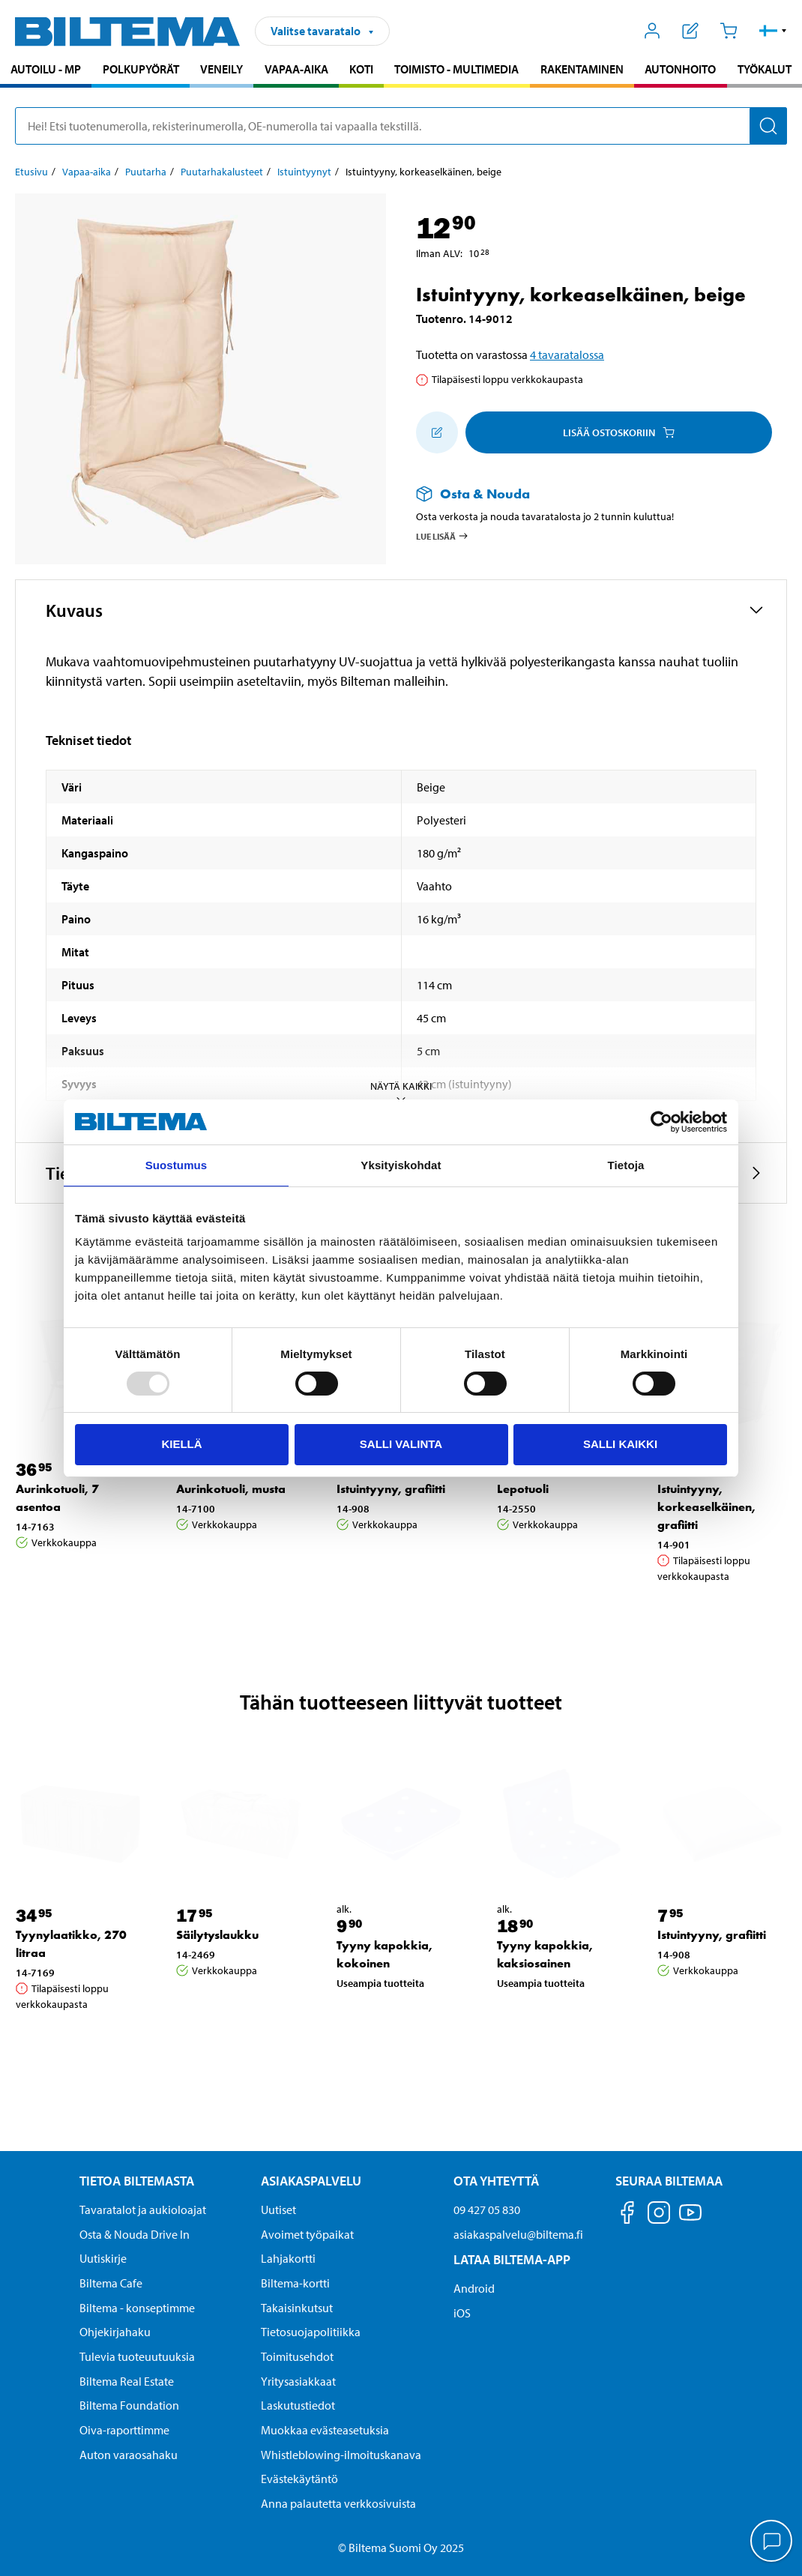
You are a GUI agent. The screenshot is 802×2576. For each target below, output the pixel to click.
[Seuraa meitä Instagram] (659, 2215)
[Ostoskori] (728, 31)
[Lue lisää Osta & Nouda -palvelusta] (586, 493)
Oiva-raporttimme (124, 2429)
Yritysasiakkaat (298, 2381)
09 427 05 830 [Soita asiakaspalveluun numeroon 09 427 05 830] (486, 2209)
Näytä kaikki (401, 1092)
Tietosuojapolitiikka (311, 2331)
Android (474, 2288)
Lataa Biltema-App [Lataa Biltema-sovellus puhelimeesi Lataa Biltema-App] (511, 2259)
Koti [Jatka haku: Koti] (361, 68)
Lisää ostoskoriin (619, 432)
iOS (462, 2312)
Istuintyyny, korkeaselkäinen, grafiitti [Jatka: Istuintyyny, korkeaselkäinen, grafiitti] (706, 1507)
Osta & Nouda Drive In (134, 2234)
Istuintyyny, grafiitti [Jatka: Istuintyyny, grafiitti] (391, 1489)
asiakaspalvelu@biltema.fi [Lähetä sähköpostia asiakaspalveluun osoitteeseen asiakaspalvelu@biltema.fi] (518, 2234)
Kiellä (181, 1444)
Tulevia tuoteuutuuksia (137, 2356)
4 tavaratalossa (567, 354)
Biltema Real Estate (126, 2381)
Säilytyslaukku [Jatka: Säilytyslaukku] (217, 1935)
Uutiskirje (103, 2258)
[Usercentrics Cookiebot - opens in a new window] (661, 1122)
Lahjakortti (288, 2258)
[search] (401, 126)
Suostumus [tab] (176, 1165)
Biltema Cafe (110, 2282)
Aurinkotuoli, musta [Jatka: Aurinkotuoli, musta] (231, 1489)
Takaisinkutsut (297, 2307)
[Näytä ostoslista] (691, 31)
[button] (773, 31)
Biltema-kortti (295, 2282)
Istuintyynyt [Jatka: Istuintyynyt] (304, 171)
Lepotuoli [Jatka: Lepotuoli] (523, 1489)
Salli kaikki (620, 1444)
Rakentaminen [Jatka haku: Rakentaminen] (582, 68)
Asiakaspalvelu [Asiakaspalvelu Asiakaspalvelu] (311, 2180)
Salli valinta (401, 1444)
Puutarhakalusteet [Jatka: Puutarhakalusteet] (222, 171)
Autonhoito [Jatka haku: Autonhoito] (680, 68)
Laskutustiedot (298, 2405)
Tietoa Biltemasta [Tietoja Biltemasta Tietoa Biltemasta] (136, 2180)
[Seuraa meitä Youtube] (690, 2219)
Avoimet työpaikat (307, 2234)
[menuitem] (45, 71)
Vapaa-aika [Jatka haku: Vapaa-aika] (296, 68)
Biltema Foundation (129, 2405)
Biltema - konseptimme (137, 2307)
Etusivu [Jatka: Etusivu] (31, 171)
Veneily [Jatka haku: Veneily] (221, 68)
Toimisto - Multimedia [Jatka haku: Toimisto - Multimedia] (456, 68)
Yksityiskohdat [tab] (401, 1165)
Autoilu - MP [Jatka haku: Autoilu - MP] (45, 68)
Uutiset (278, 2209)
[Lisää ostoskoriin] (437, 432)
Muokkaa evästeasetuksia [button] (325, 2429)
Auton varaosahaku (128, 2454)
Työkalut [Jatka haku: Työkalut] (765, 68)
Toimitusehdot (297, 2356)
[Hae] (768, 126)
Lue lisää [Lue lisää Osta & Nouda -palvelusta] (442, 536)
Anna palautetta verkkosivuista (338, 2503)
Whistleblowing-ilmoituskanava (341, 2454)
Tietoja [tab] (626, 1165)
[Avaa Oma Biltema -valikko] (652, 31)
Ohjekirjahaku (115, 2331)
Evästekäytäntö (299, 2478)
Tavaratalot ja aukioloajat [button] (142, 2209)
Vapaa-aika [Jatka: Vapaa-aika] (86, 171)
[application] (772, 2542)
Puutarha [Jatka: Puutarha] (145, 171)
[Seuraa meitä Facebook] (627, 2215)
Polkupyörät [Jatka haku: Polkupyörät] (141, 68)
